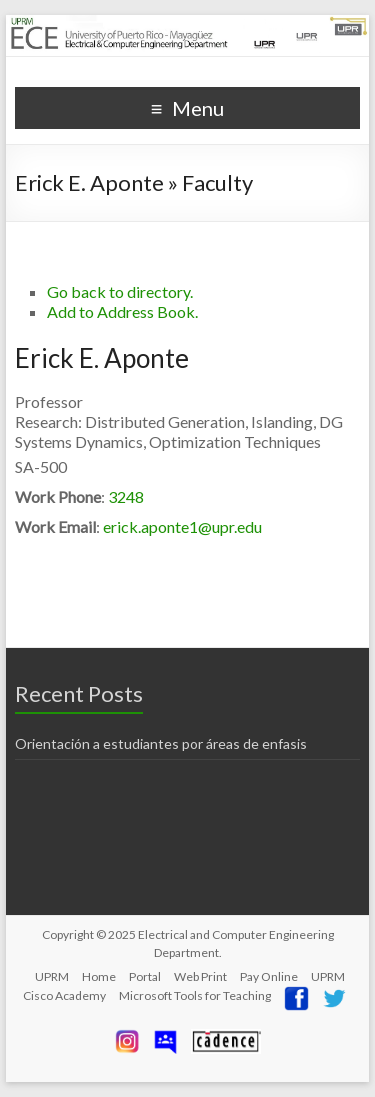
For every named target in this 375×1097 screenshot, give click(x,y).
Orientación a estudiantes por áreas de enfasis (161, 743)
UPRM (52, 976)
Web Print (200, 976)
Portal (145, 976)
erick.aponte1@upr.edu (182, 526)
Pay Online (269, 976)
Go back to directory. (120, 291)
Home (99, 976)
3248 (126, 496)
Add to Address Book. (122, 311)
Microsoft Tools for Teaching (195, 995)
